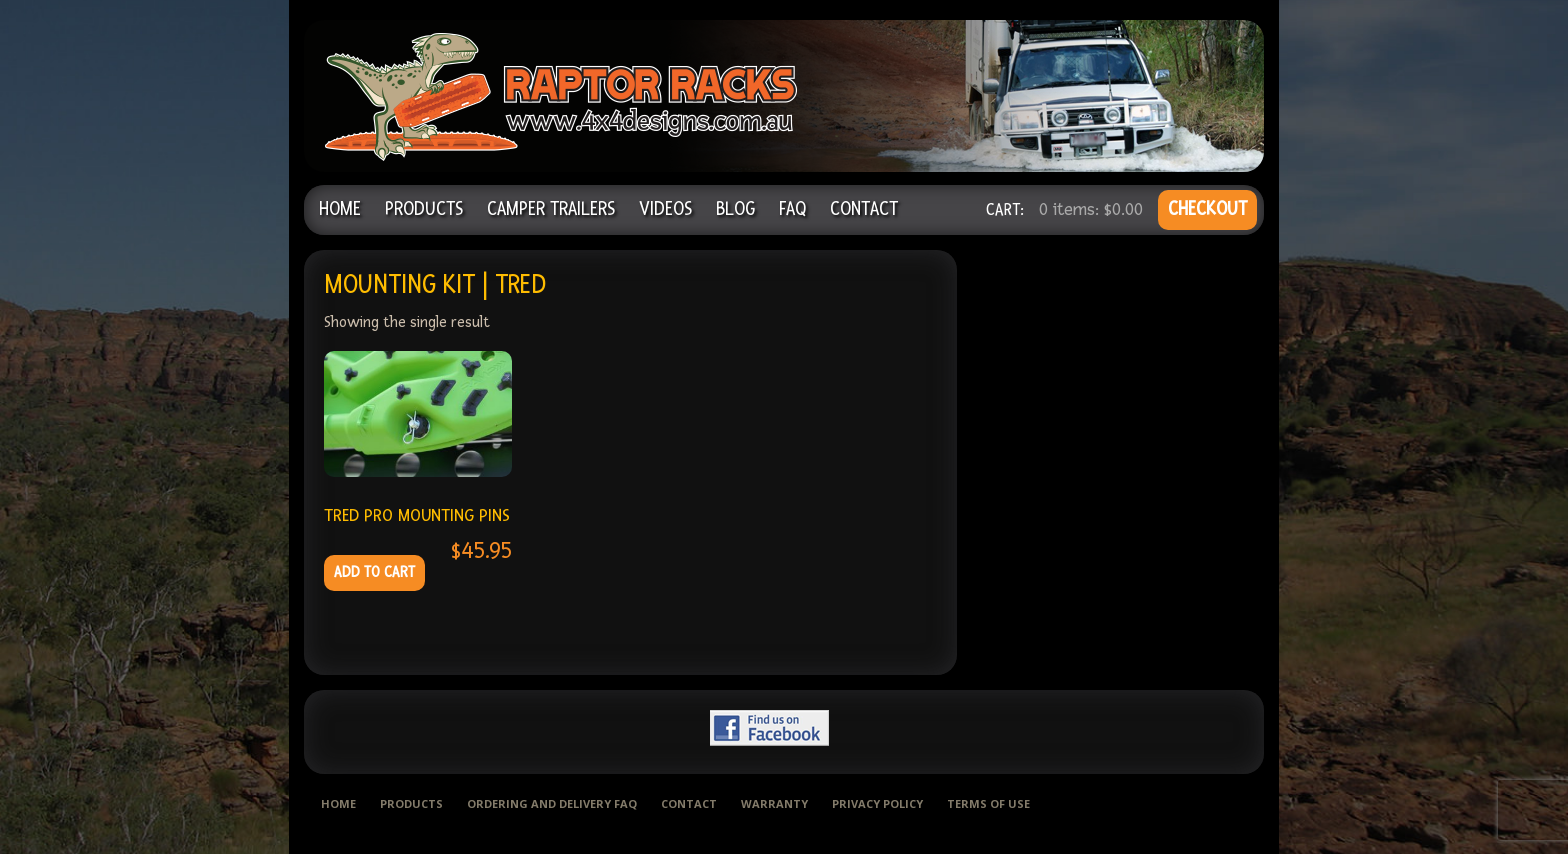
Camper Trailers (551, 209)
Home (340, 209)
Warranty (774, 803)
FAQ (792, 209)
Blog (735, 209)
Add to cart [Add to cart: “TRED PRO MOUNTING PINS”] (374, 572)
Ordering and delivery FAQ (552, 803)
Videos (665, 209)
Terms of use (988, 803)
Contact (864, 209)
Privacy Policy (877, 803)
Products (424, 209)
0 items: (1091, 209)
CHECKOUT (1207, 209)
